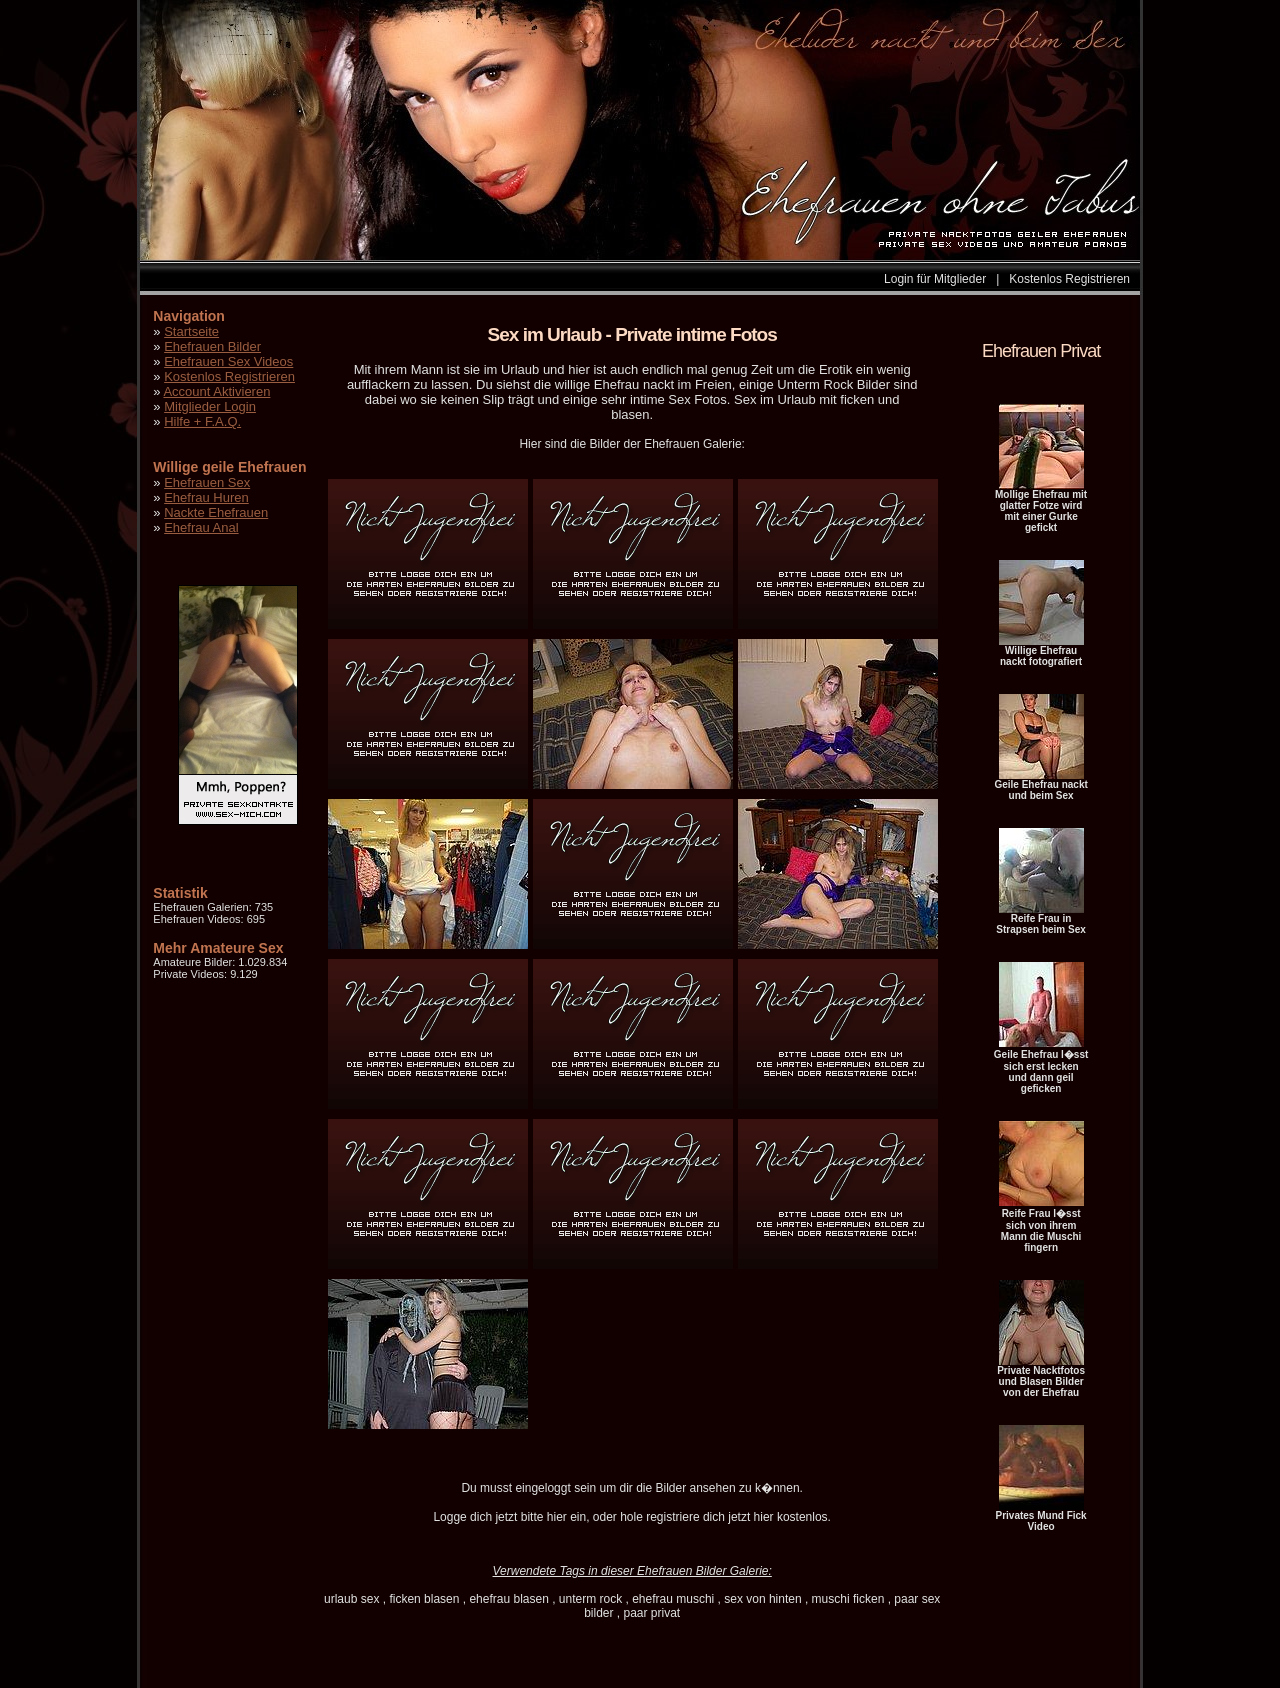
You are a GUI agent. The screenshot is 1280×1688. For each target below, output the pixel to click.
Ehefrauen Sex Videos (228, 361)
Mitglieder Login (210, 406)
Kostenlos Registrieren (1069, 279)
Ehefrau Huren (206, 497)
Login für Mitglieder (935, 279)
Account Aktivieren (216, 391)
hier (557, 1517)
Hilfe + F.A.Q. (202, 421)
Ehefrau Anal (201, 527)
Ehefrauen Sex (207, 482)
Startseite (191, 331)
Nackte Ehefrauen (216, 512)
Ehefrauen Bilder (212, 346)
